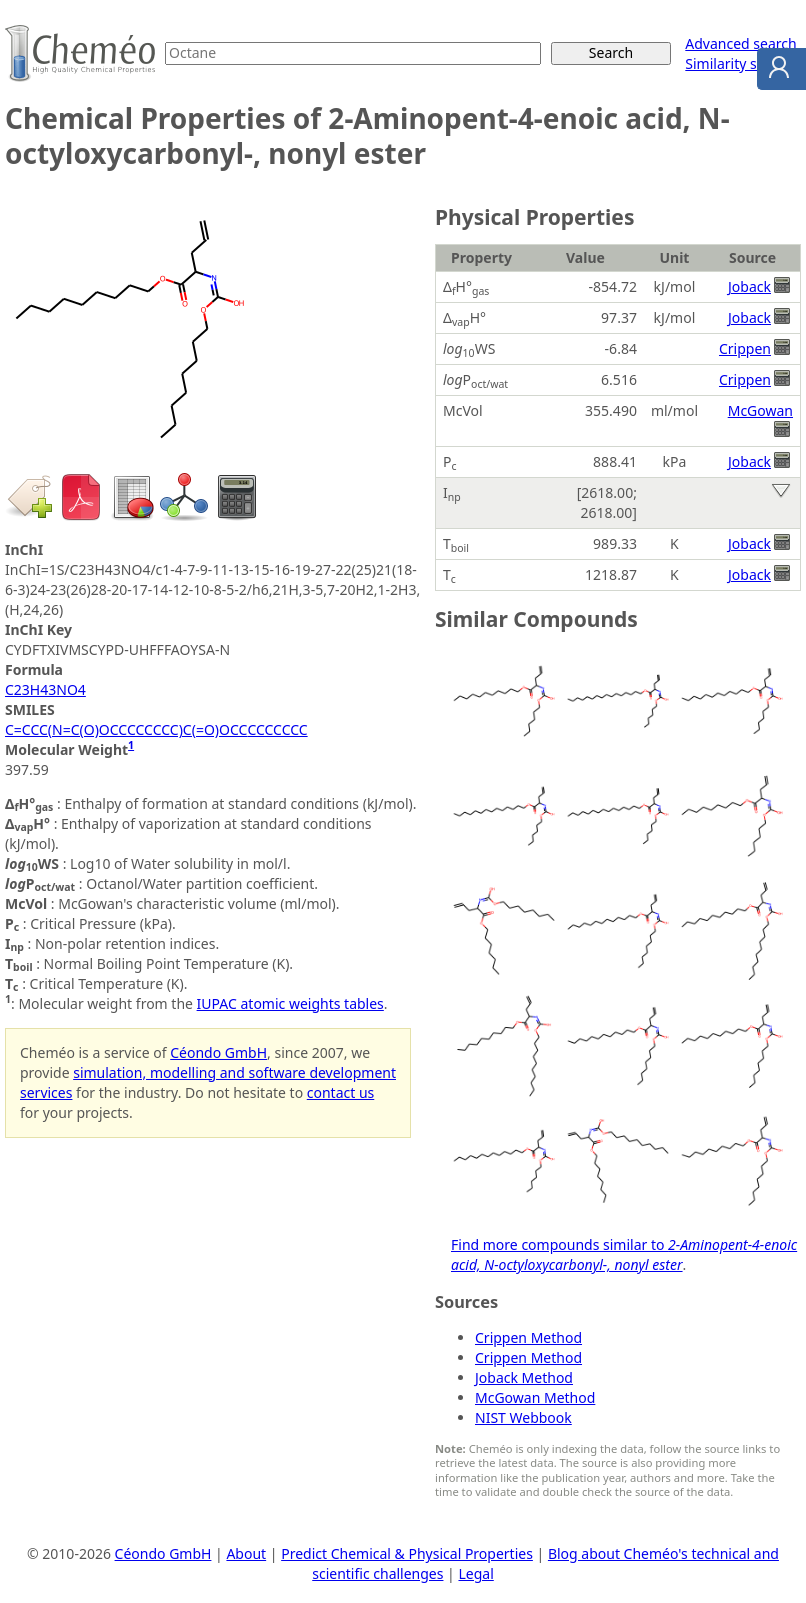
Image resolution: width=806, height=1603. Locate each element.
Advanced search (740, 43)
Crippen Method (528, 1337)
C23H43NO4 (45, 689)
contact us (341, 1092)
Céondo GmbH (218, 1052)
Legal (475, 1573)
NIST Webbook (523, 1417)
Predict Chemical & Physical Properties (407, 1553)
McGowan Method (535, 1397)
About (246, 1553)
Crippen (745, 348)
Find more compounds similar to (624, 1254)
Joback (749, 286)
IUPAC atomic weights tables (290, 1003)
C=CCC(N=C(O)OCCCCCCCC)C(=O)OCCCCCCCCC (156, 729)
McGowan (760, 410)
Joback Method (524, 1377)
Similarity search (739, 63)
